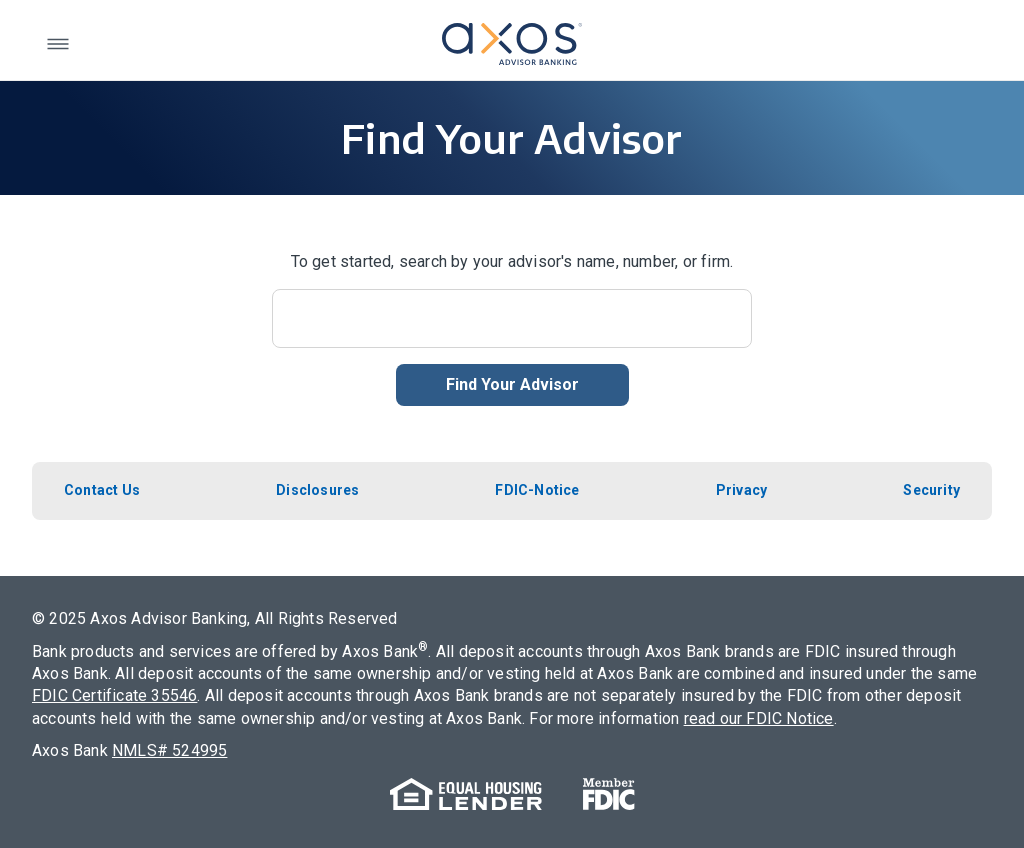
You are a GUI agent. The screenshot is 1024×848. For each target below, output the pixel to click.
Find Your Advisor (512, 384)
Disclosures (317, 490)
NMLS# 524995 (169, 750)
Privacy (741, 490)
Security (931, 490)
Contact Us (102, 490)
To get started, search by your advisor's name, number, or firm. (512, 261)
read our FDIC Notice (759, 718)
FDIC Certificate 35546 (114, 695)
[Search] (512, 318)
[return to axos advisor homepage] (512, 44)
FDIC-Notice (537, 490)
